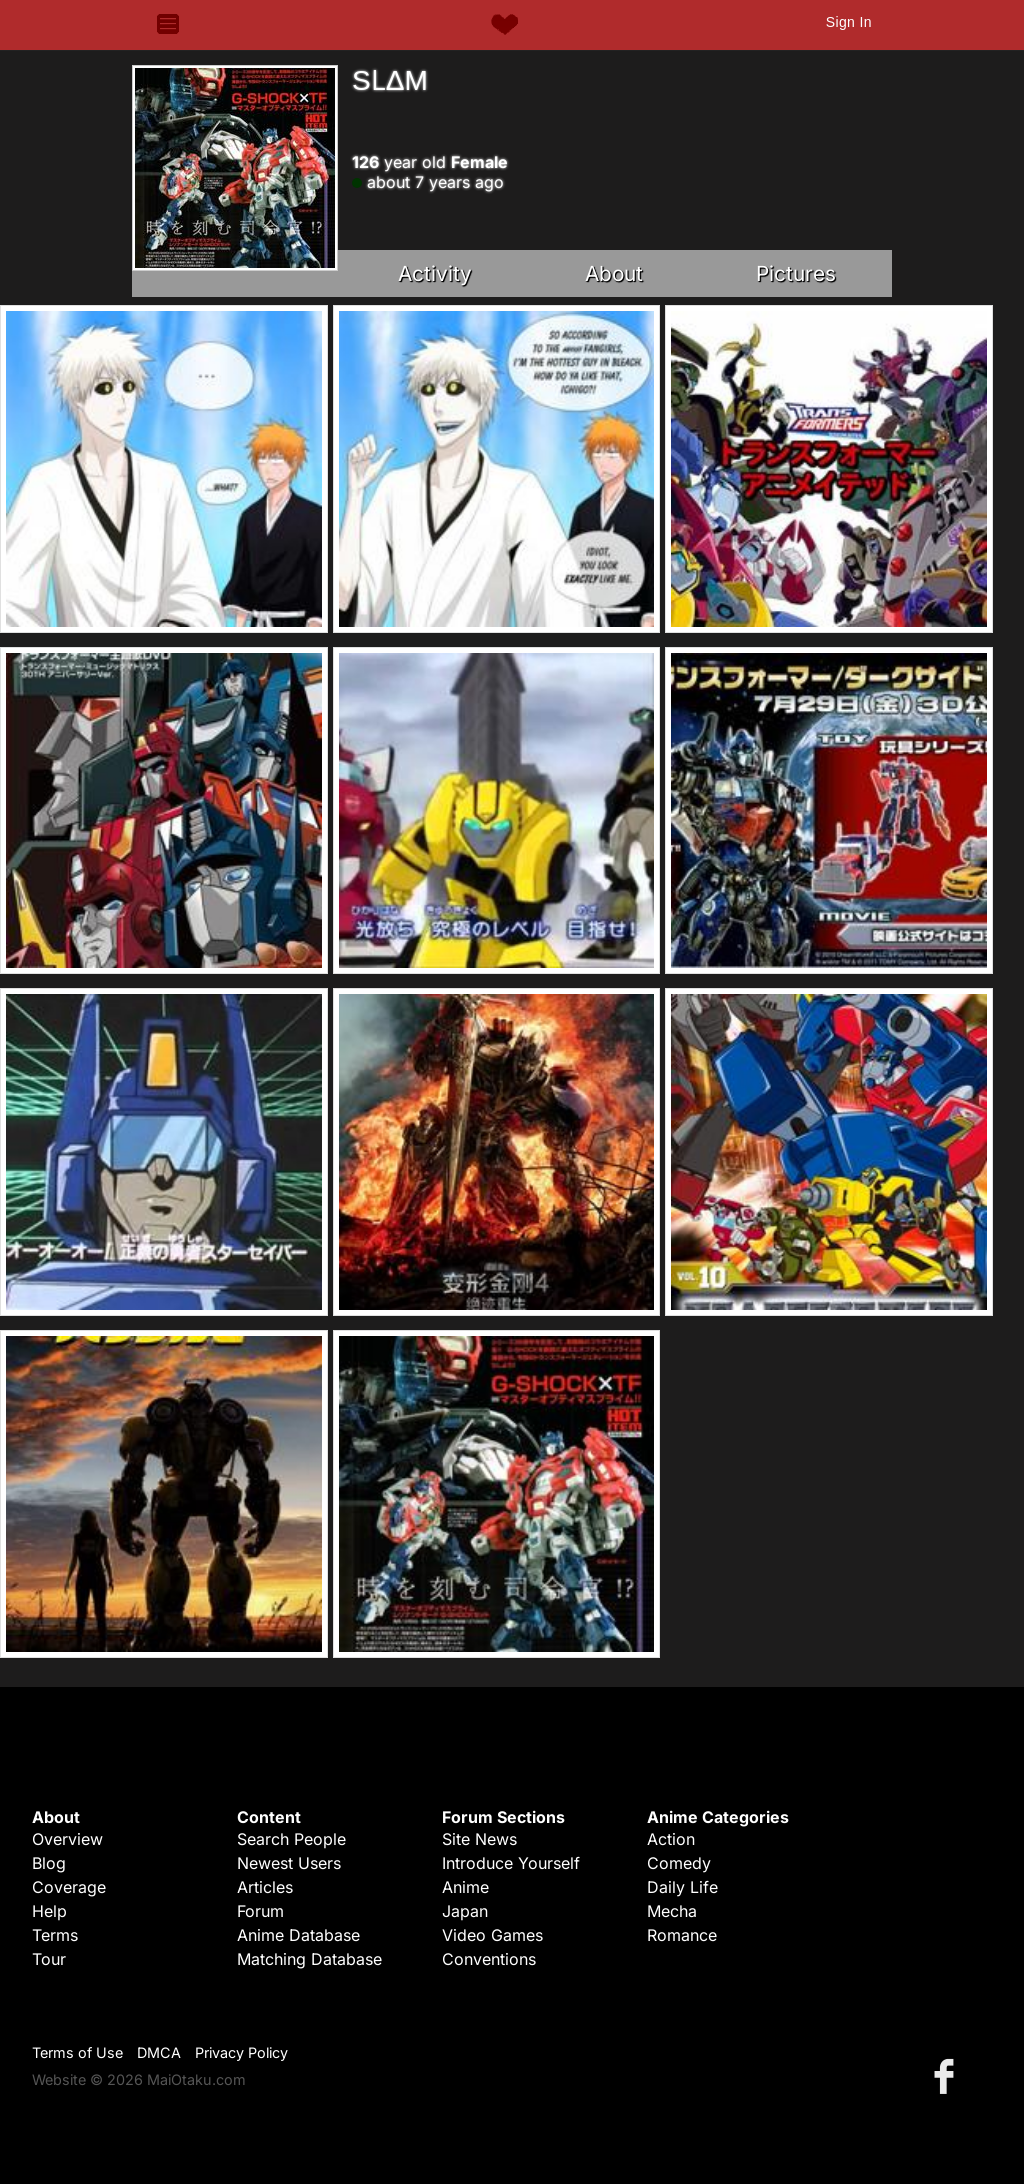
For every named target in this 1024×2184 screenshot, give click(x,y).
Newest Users (289, 1863)
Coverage (69, 1887)
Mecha (672, 1911)
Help (49, 1911)
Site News (479, 1839)
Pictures (796, 273)
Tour (49, 1959)
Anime (465, 1887)
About (614, 273)
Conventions (489, 1959)
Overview (67, 1839)
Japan (465, 1911)
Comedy (679, 1863)
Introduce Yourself (511, 1863)
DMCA (159, 2052)
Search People (291, 1839)
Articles (265, 1887)
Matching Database (309, 1959)
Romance (682, 1935)
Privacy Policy (241, 2052)
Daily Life (682, 1887)
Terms (55, 1935)
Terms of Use (77, 2052)
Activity (435, 273)
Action (671, 1839)
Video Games (492, 1935)
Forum (260, 1911)
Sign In (849, 22)
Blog (49, 1863)
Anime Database (298, 1935)
